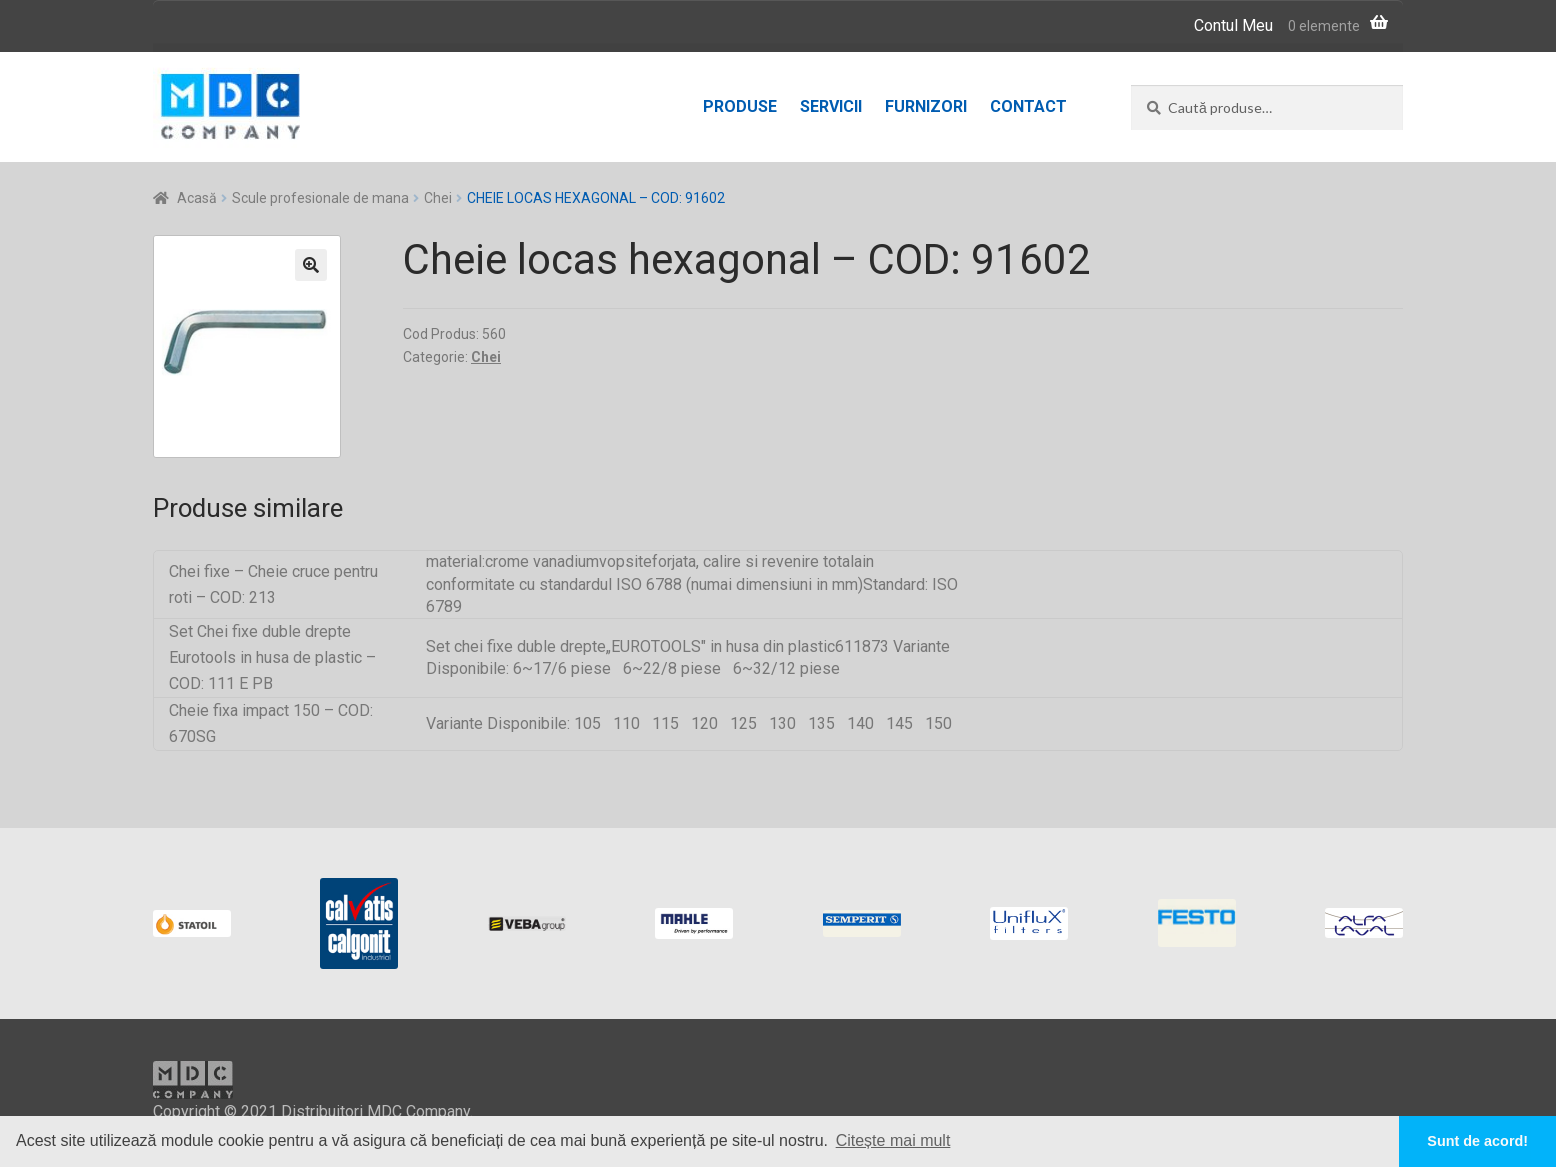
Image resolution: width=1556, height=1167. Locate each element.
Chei (438, 198)
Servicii (831, 106)
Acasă (197, 198)
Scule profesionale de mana (320, 198)
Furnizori (926, 106)
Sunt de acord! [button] (1477, 1141)
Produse (740, 106)
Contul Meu (1233, 25)
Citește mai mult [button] (893, 1140)
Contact (1028, 106)
